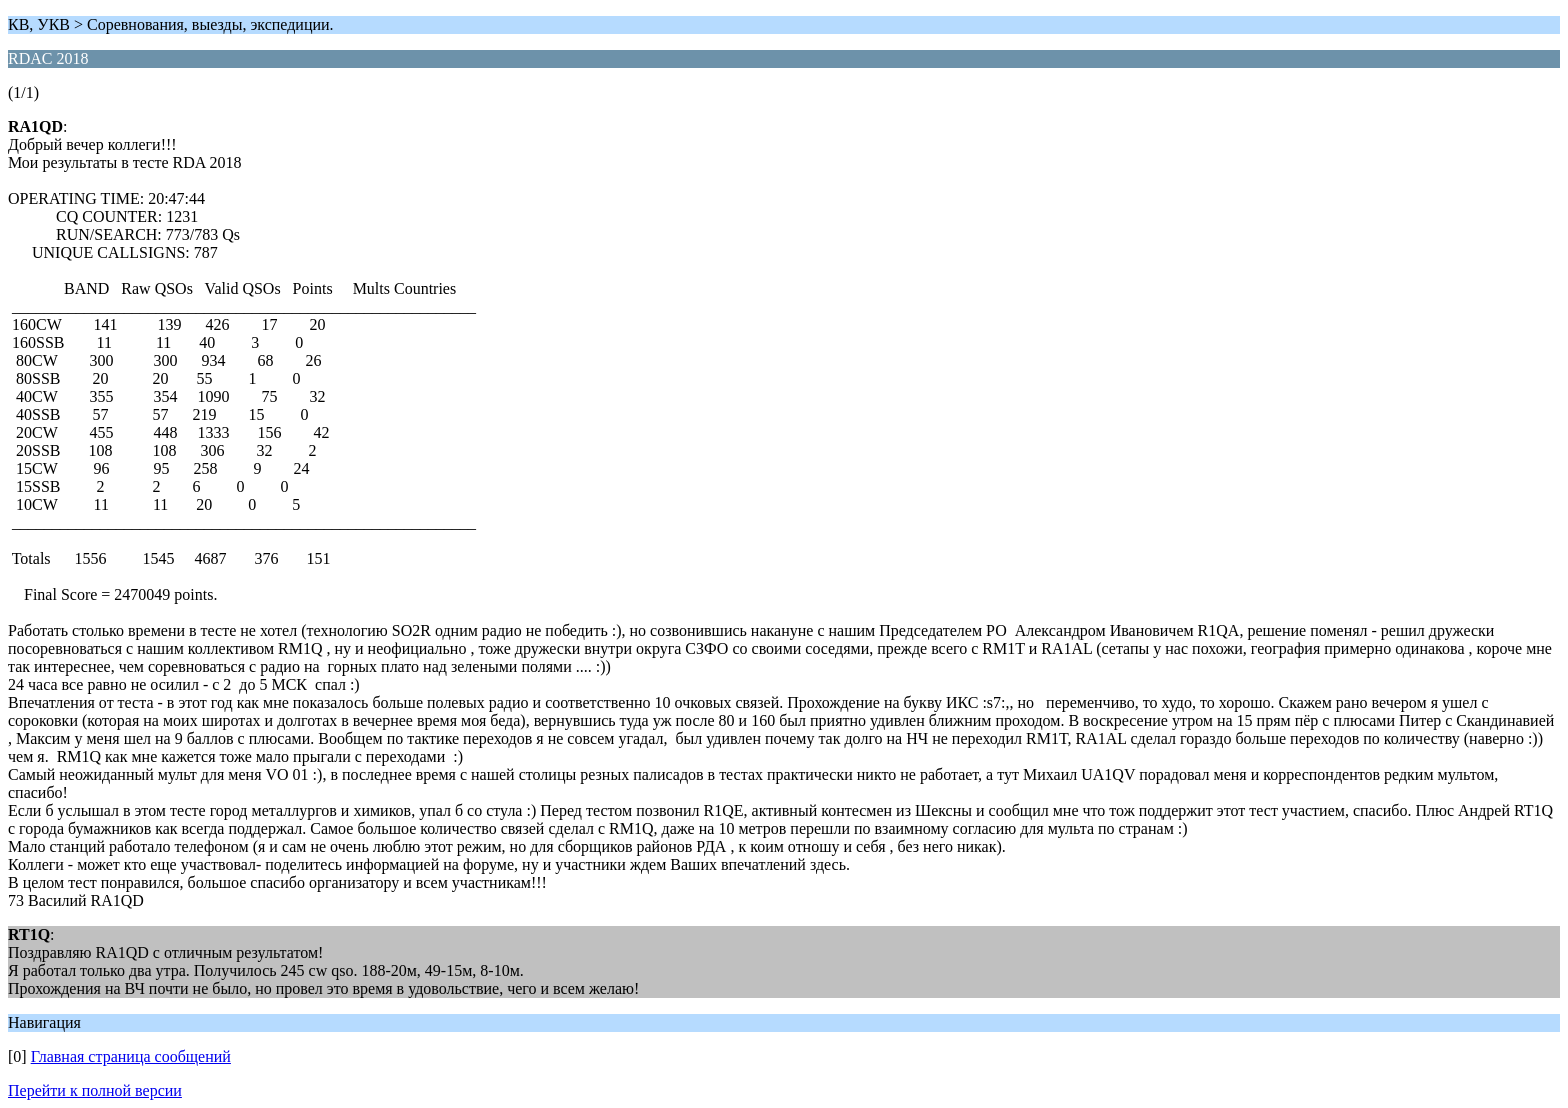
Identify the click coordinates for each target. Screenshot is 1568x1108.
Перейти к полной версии (95, 1090)
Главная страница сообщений (131, 1056)
